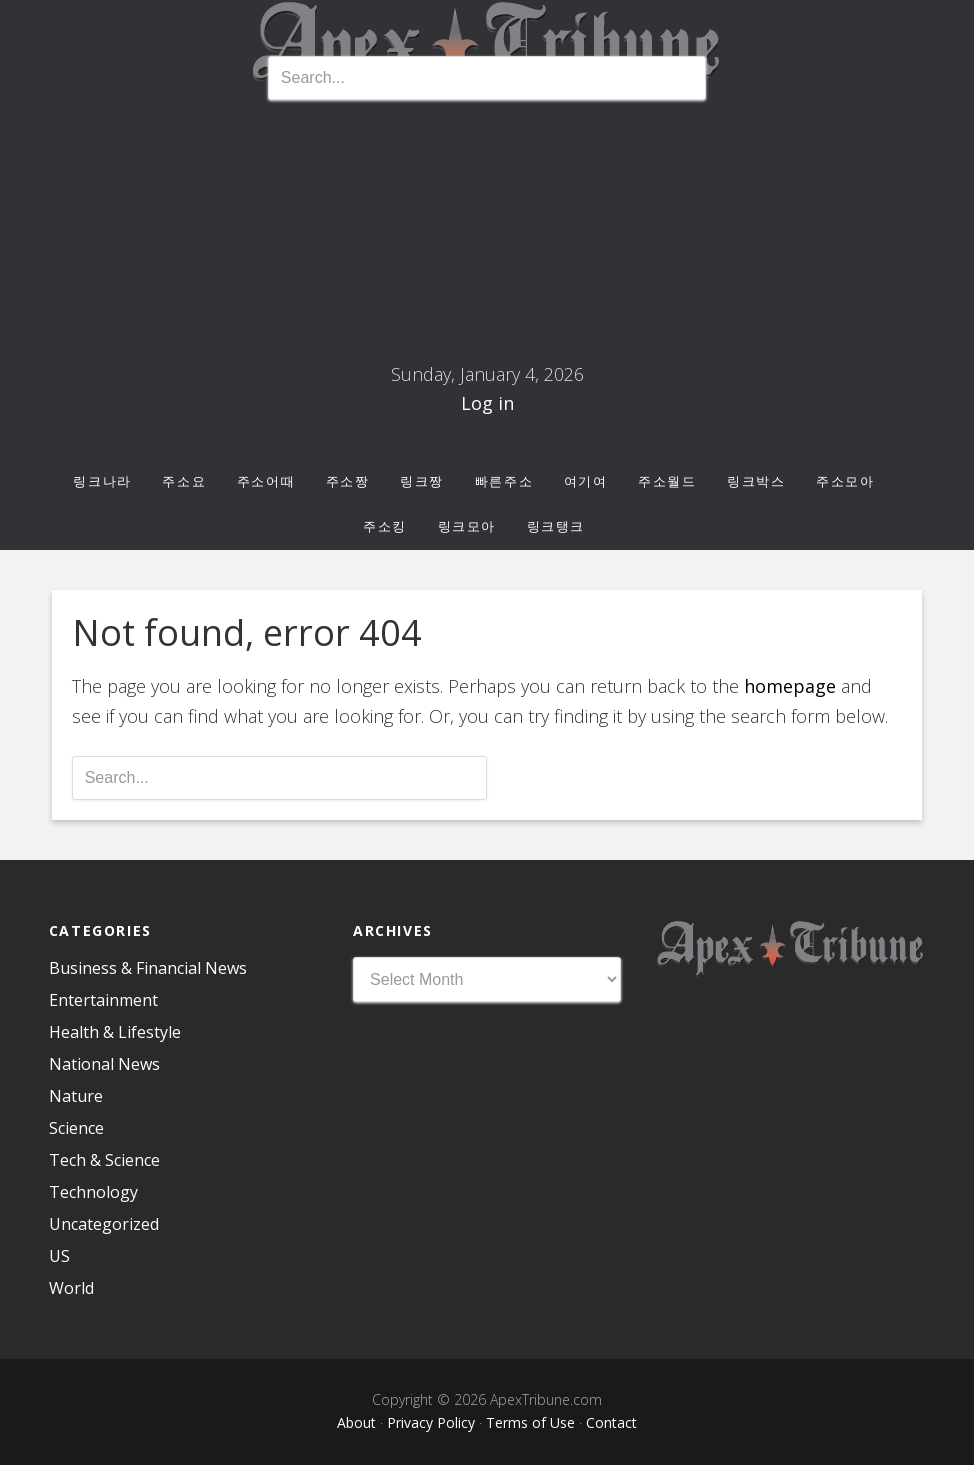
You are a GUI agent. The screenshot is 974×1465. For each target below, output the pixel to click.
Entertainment (103, 1000)
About (356, 1422)
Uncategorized (104, 1224)
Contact (611, 1422)
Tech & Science (104, 1160)
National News (104, 1064)
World (71, 1288)
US (59, 1256)
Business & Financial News (148, 968)
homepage (790, 686)
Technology (93, 1192)
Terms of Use (530, 1422)
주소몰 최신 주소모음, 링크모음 (487, 238)
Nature (76, 1096)
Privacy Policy (431, 1422)
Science (76, 1128)
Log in (487, 403)
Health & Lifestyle (115, 1032)
